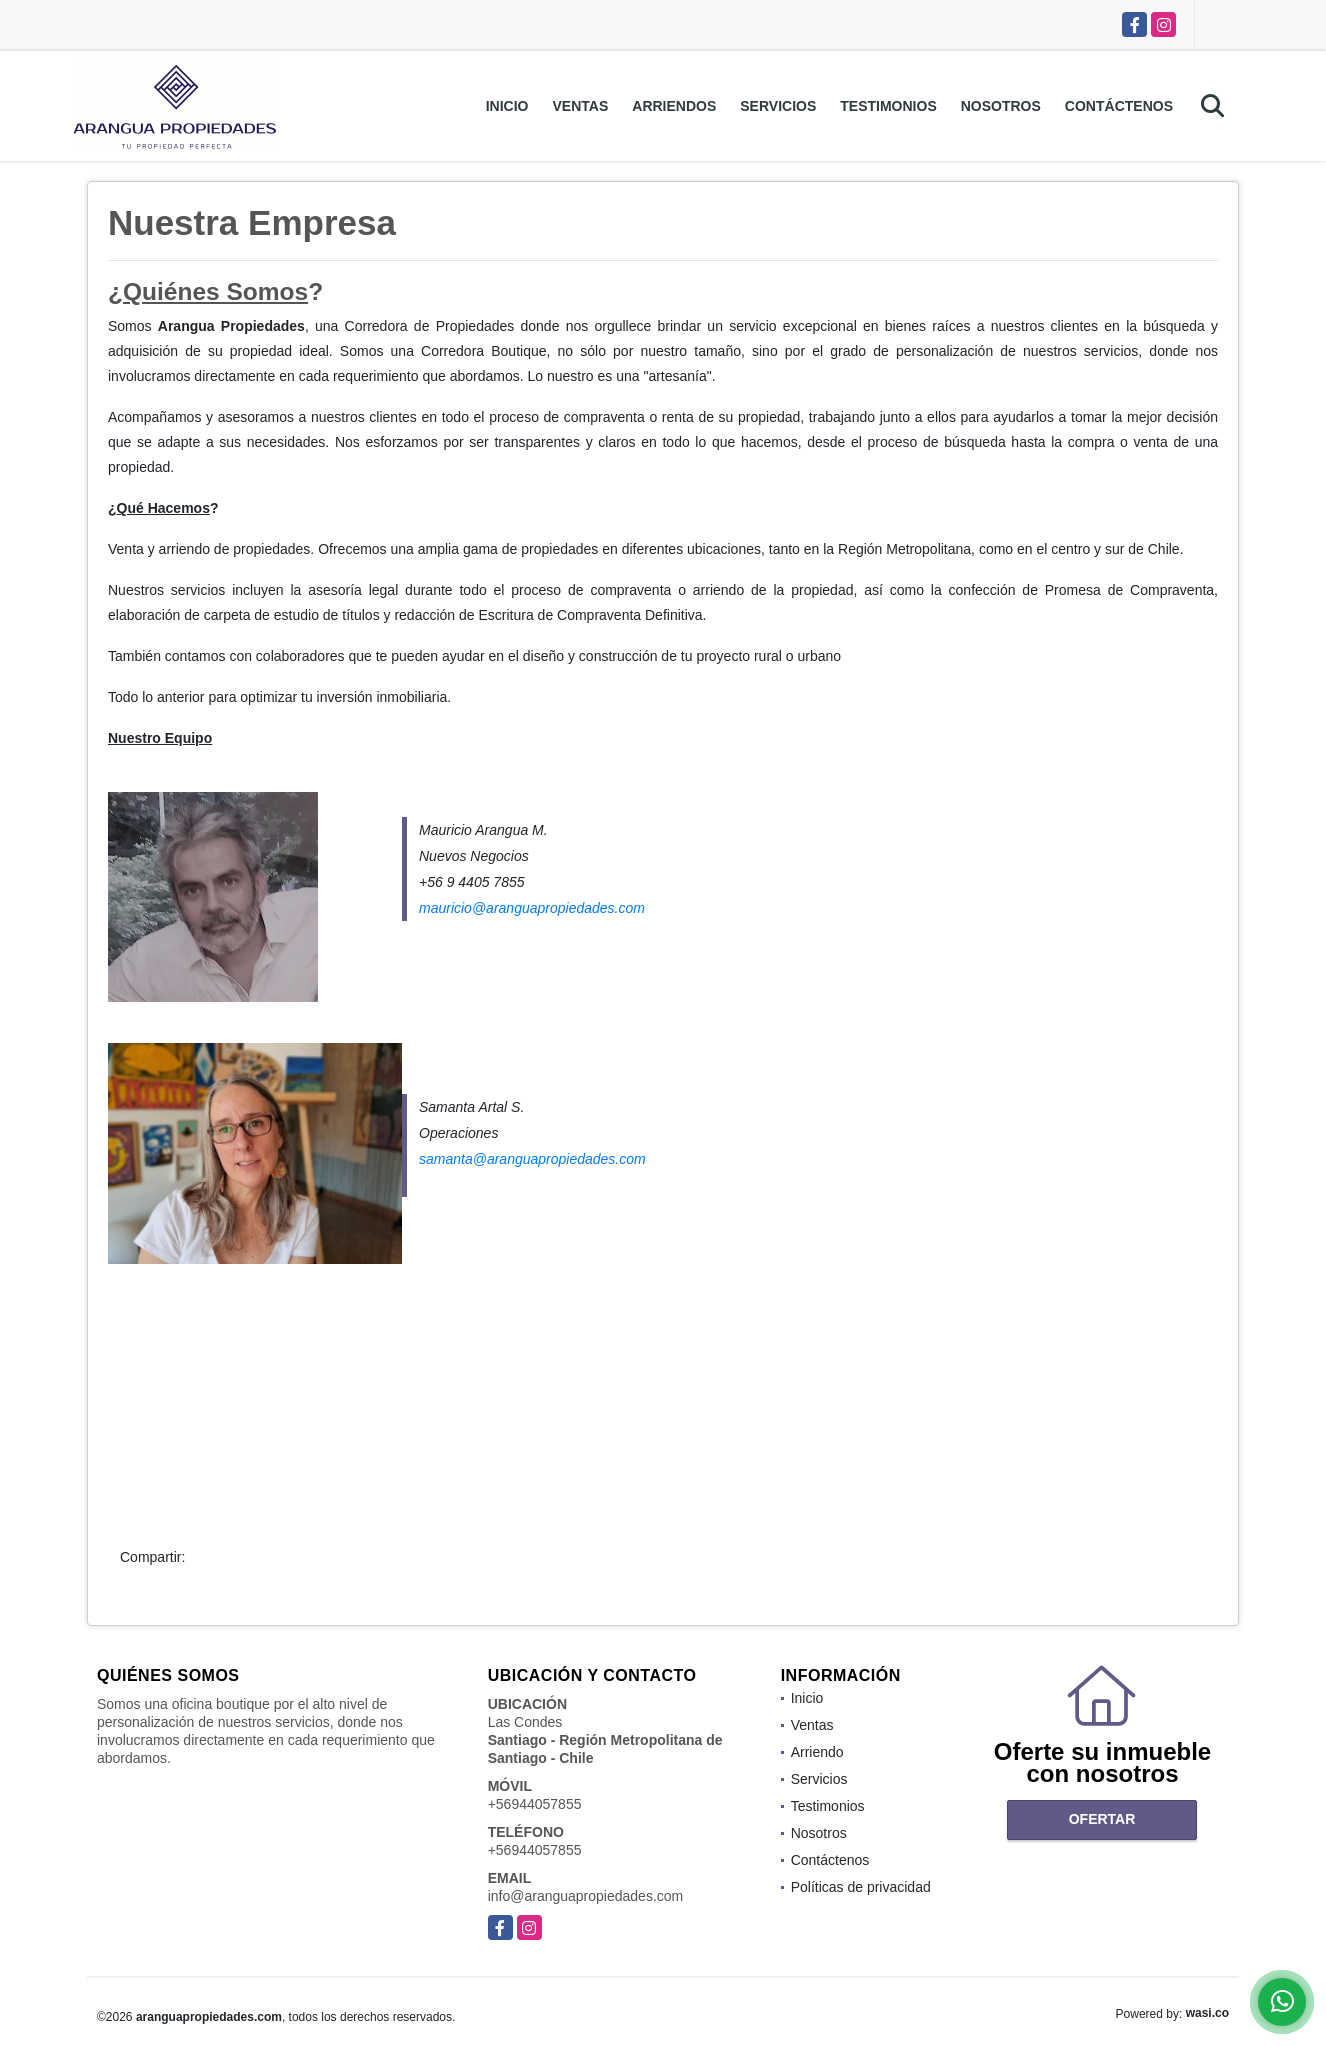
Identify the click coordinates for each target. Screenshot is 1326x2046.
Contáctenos (1119, 106)
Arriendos (674, 106)
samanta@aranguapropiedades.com (532, 1159)
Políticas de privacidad (861, 1887)
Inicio (507, 106)
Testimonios (888, 106)
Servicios (778, 106)
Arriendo (817, 1752)
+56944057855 (535, 1804)
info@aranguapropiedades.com (586, 1896)
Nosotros (1001, 106)
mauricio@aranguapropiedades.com (532, 908)
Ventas (581, 106)
